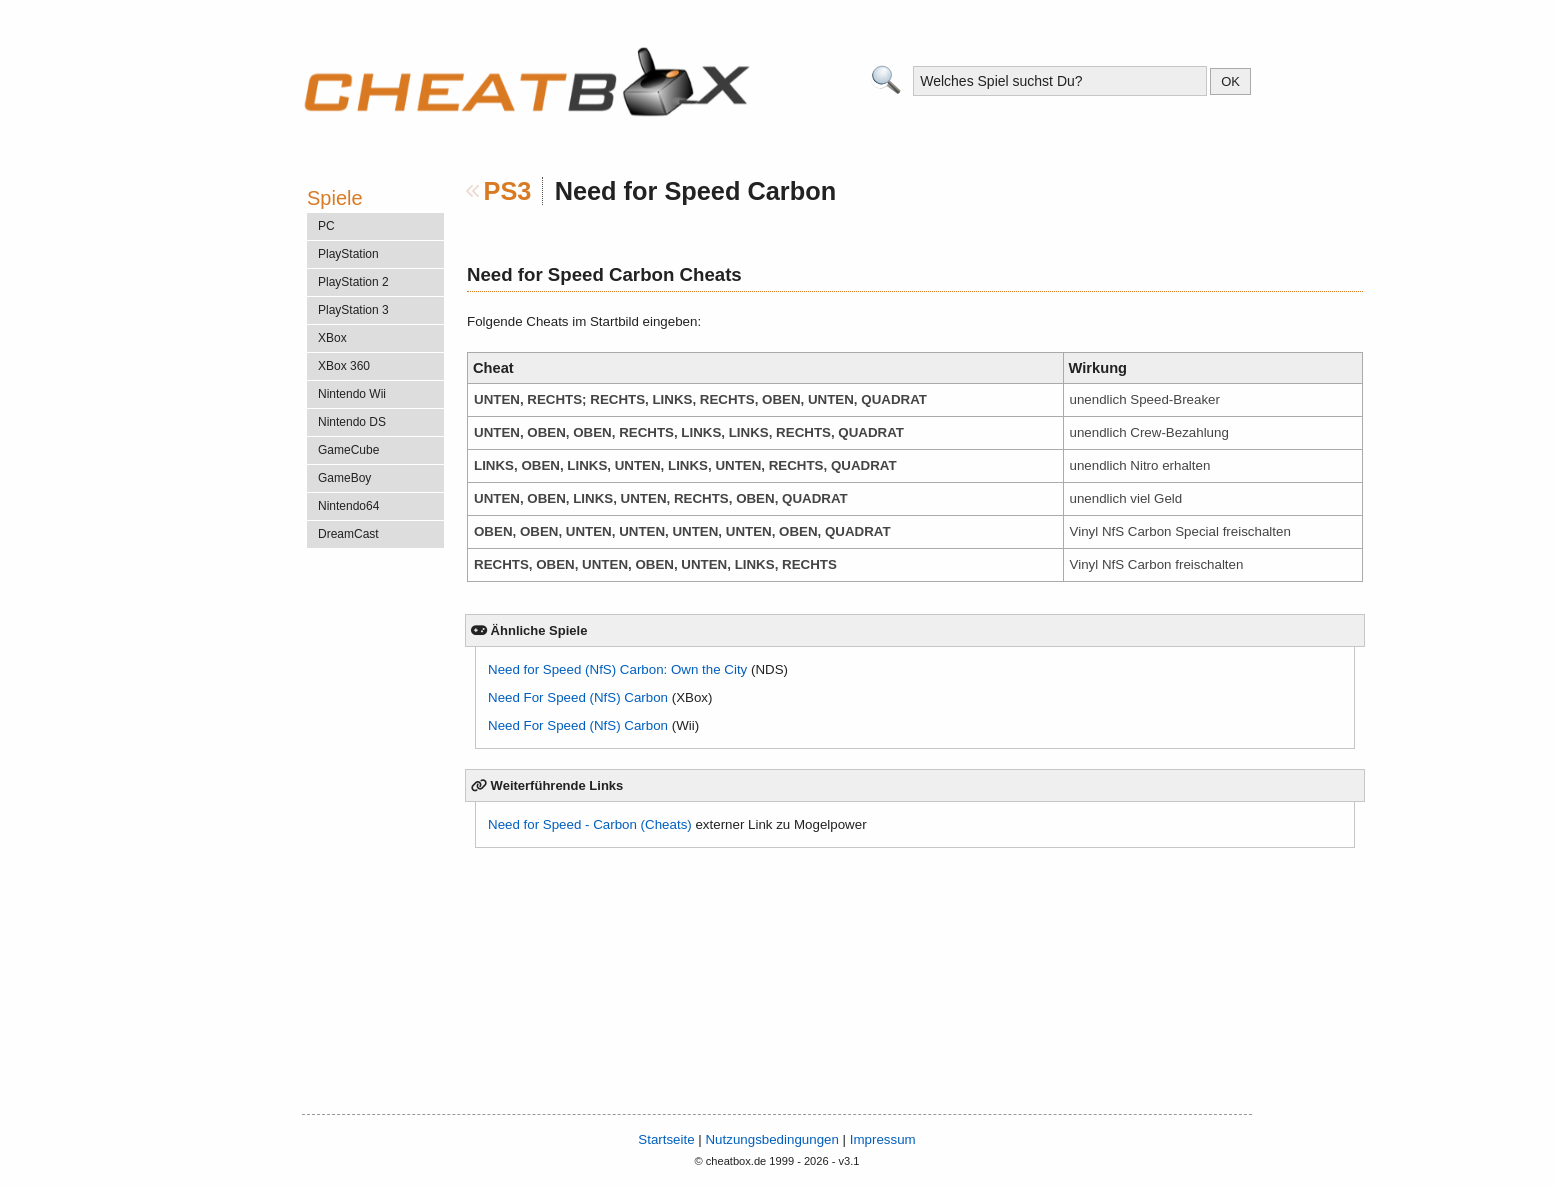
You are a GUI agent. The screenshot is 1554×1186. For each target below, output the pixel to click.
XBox (332, 338)
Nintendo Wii (352, 394)
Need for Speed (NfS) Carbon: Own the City (617, 669)
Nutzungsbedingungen (771, 1139)
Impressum (883, 1139)
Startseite (666, 1139)
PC (326, 226)
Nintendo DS (352, 422)
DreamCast (348, 534)
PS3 (508, 191)
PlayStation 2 (353, 282)
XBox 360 (344, 366)
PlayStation (348, 254)
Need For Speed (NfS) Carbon (578, 697)
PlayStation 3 (353, 310)
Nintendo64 (348, 506)
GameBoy (344, 478)
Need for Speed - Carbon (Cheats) (590, 824)
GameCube (348, 450)
